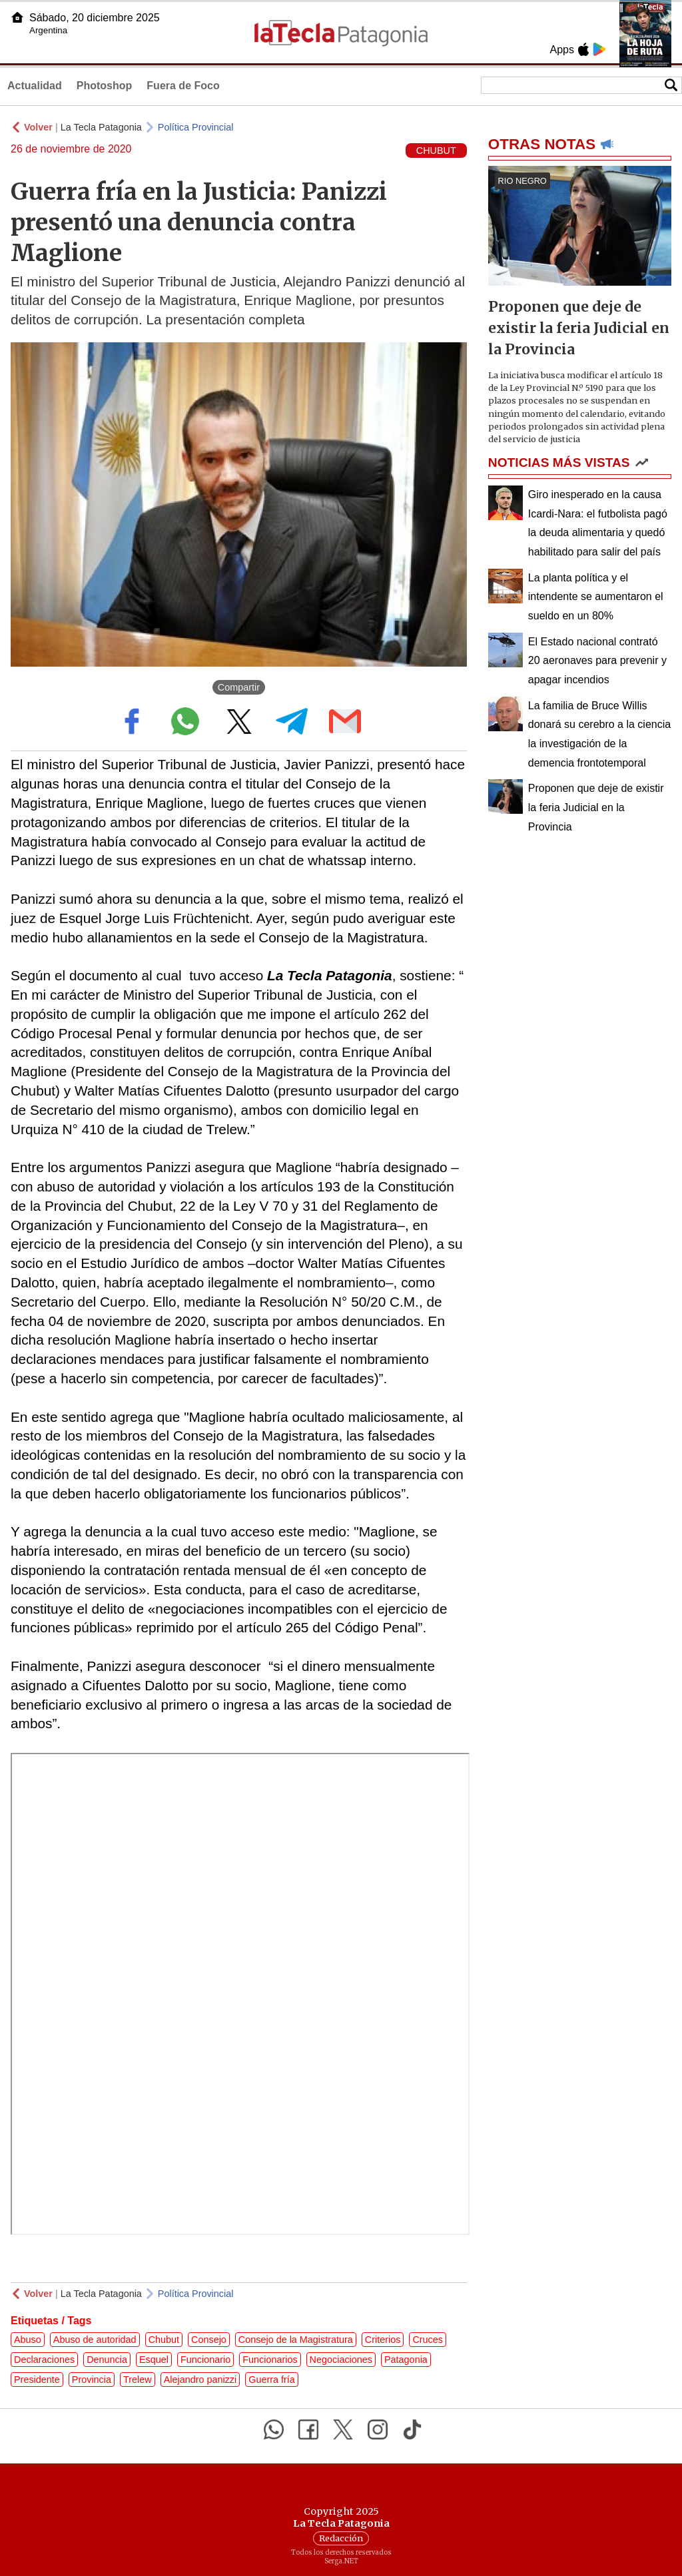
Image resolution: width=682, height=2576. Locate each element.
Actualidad (34, 85)
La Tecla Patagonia (101, 127)
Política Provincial (196, 127)
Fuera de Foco (183, 85)
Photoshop (105, 85)
